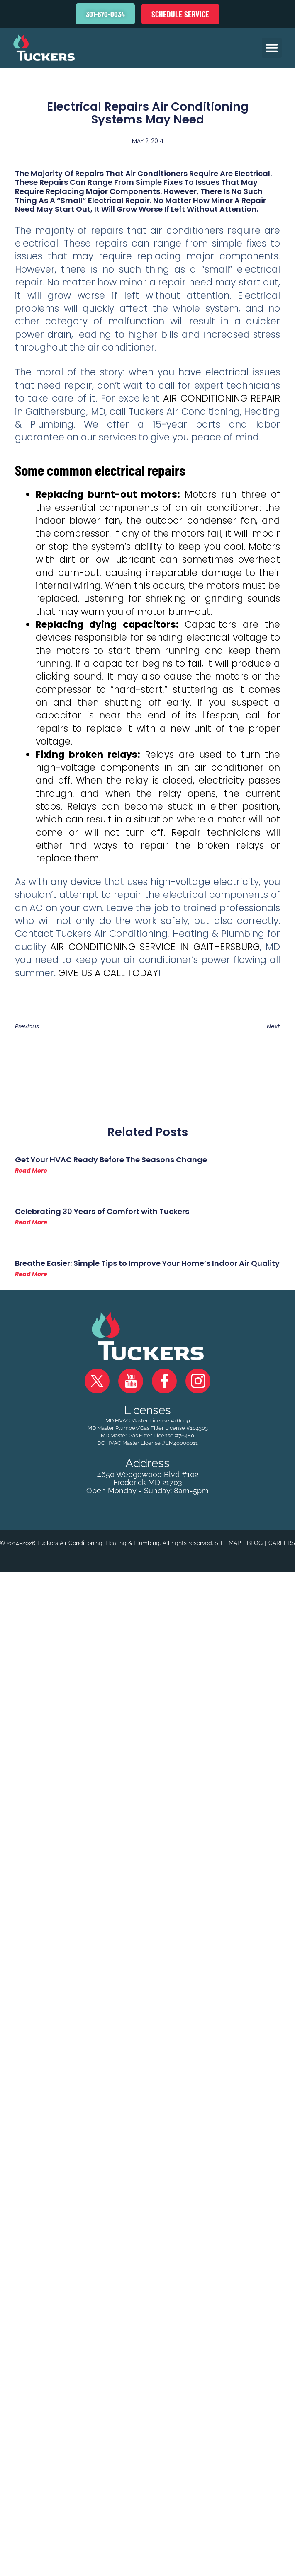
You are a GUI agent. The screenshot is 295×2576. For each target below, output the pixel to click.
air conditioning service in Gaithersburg (154, 947)
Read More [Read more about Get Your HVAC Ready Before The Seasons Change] (31, 1172)
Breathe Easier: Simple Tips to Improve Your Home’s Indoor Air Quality (147, 1264)
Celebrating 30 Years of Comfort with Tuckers (102, 1212)
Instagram (197, 1382)
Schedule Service (180, 14)
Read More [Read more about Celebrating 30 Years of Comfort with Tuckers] (31, 1223)
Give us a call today (108, 974)
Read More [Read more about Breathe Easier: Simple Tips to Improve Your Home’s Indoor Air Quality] (31, 1275)
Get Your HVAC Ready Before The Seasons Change (112, 1161)
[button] (272, 48)
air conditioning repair (221, 398)
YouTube (130, 1382)
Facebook (164, 1382)
